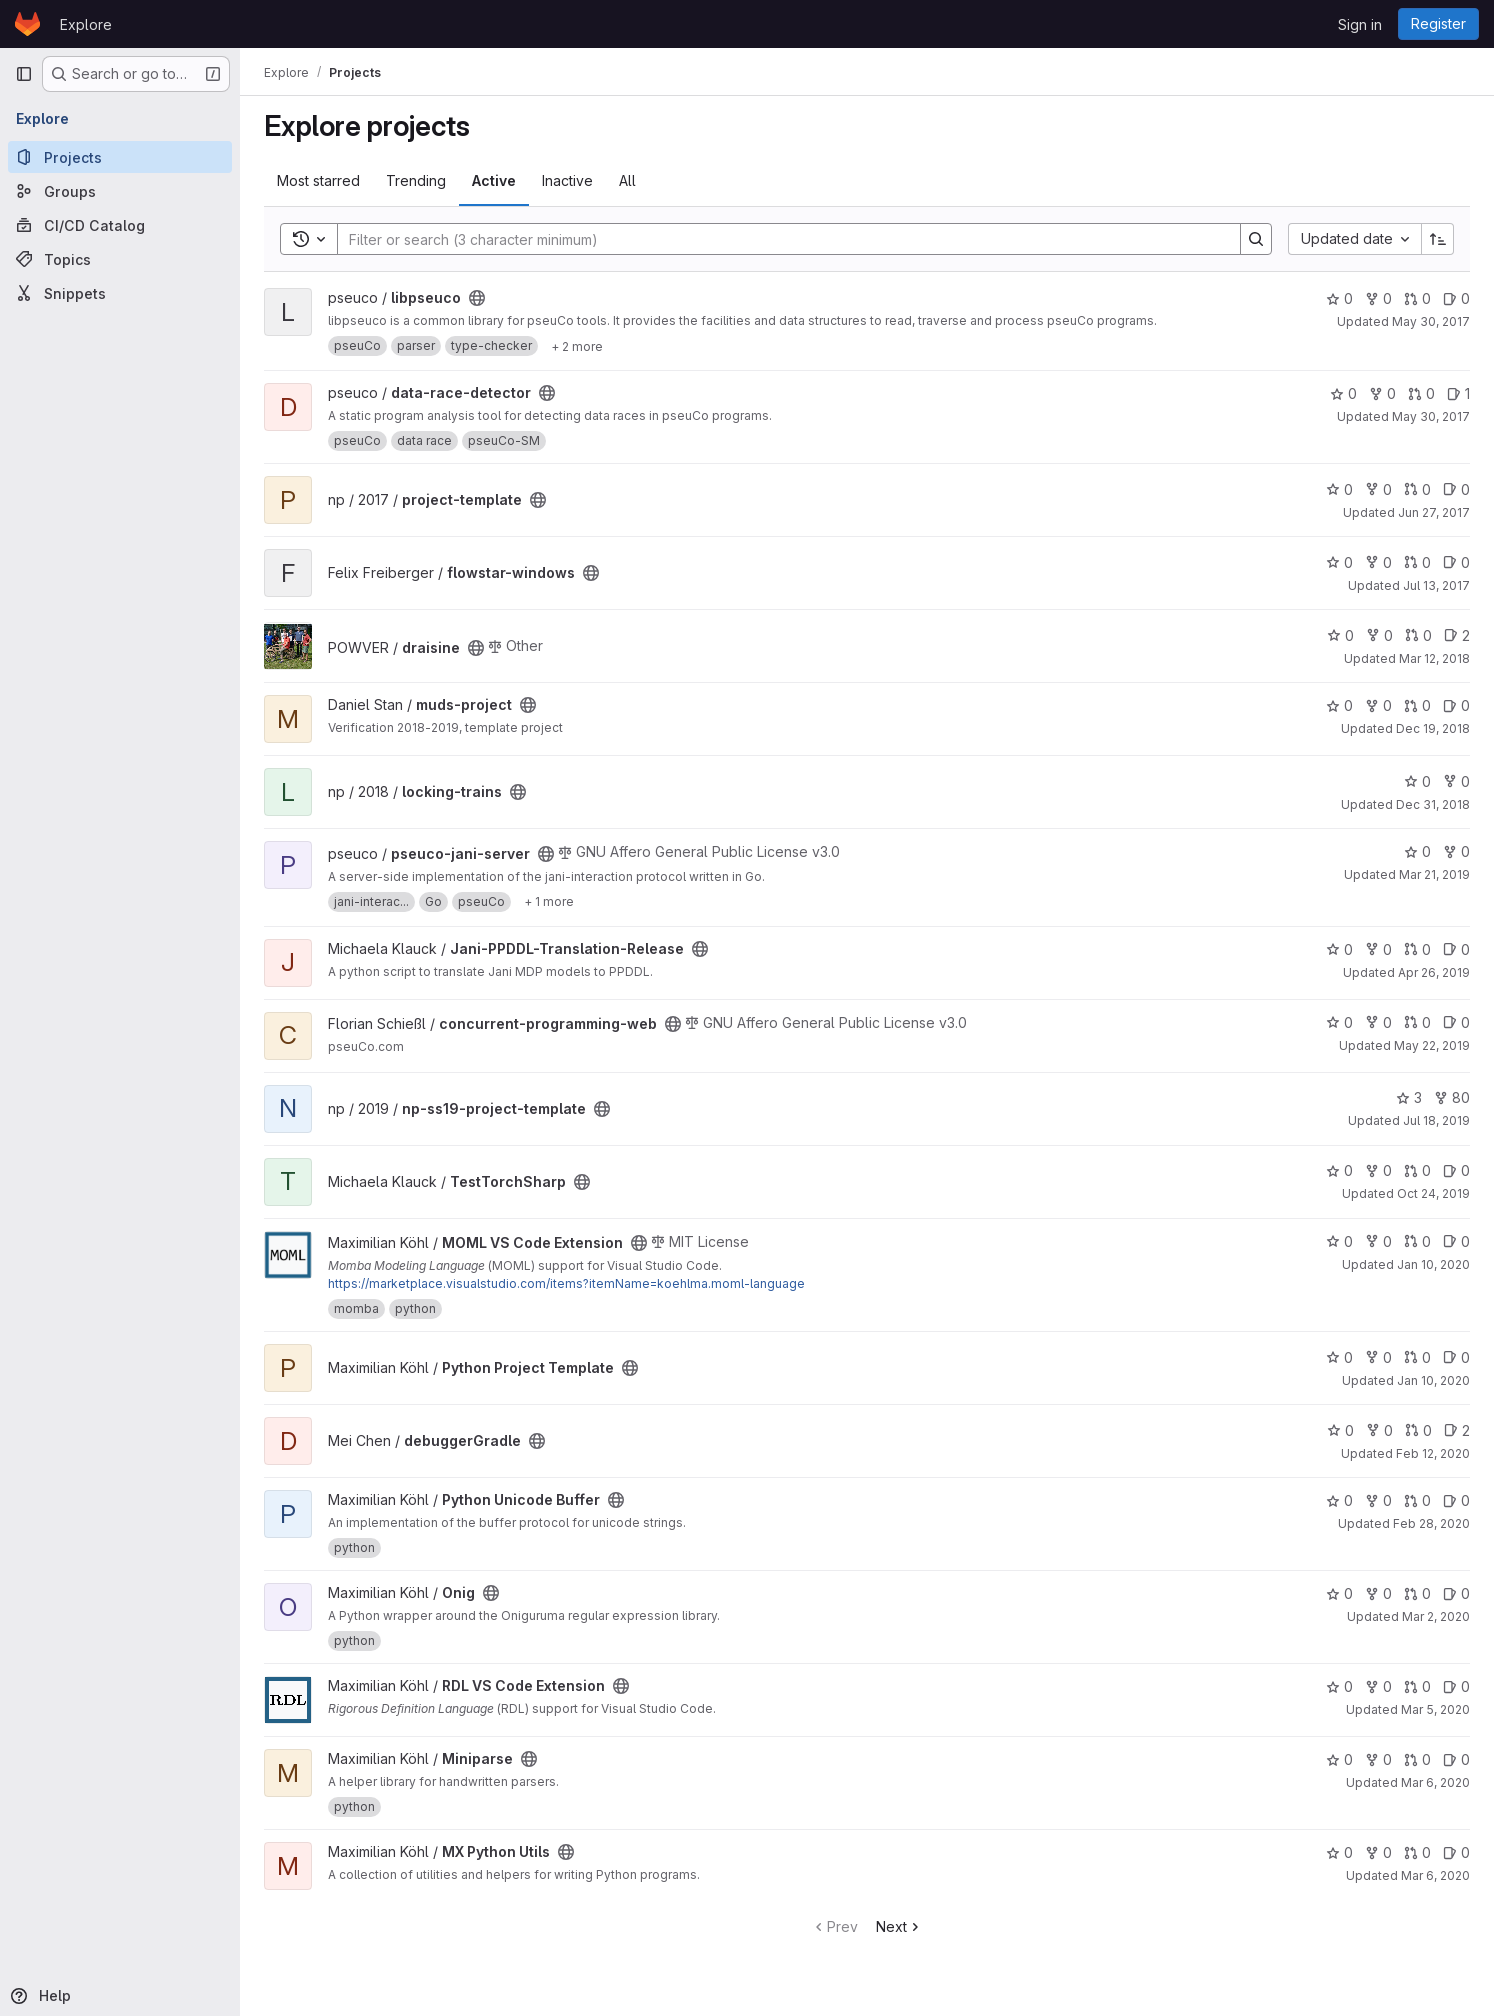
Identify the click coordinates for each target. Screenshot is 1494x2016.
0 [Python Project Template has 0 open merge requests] (1417, 1357)
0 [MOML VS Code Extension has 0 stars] (1339, 1241)
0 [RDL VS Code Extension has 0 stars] (1339, 1686)
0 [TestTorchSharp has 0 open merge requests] (1417, 1170)
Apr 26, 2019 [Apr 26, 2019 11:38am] (1434, 972)
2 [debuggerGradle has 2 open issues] (1457, 1430)
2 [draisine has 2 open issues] (1457, 635)
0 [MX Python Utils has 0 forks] (1378, 1852)
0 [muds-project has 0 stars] (1339, 705)
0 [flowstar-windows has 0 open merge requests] (1417, 562)
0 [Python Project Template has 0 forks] (1378, 1357)
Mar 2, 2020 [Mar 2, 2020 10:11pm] (1436, 1616)
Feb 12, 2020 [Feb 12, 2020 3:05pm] (1433, 1453)
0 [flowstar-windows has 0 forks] (1378, 562)
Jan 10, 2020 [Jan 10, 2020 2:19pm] (1433, 1264)
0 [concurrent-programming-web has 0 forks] (1378, 1022)
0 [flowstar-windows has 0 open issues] (1456, 562)
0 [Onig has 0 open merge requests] (1417, 1593)
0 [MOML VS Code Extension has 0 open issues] (1456, 1241)
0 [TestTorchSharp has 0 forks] (1378, 1170)
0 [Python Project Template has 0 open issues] (1456, 1357)
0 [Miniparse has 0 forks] (1378, 1759)
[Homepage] (27, 24)
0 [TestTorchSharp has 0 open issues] (1456, 1170)
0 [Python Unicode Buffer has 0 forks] (1378, 1500)
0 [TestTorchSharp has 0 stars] (1339, 1170)
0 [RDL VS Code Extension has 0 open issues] (1456, 1686)
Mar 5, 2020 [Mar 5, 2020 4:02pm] (1435, 1709)
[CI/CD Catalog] (120, 225)
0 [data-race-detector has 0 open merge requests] (1421, 393)
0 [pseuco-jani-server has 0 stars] (1417, 851)
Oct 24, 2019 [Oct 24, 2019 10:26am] (1433, 1193)
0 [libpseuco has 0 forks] (1378, 298)
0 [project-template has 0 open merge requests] (1417, 489)
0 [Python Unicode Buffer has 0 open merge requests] (1417, 1500)
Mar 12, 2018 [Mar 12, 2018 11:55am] (1434, 658)
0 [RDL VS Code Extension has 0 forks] (1378, 1686)
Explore (86, 24)
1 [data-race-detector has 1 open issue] (1458, 393)
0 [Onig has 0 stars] (1339, 1593)
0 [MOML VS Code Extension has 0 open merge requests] (1417, 1241)
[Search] (779, 239)
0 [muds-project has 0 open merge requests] (1417, 705)
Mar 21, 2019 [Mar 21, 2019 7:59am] (1434, 874)
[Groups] (120, 191)
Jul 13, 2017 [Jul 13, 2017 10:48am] (1436, 585)
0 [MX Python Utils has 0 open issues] (1456, 1852)
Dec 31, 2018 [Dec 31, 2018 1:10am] (1433, 804)
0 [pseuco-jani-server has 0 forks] (1456, 851)
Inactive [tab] (567, 180)
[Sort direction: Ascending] (1438, 239)
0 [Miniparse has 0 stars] (1339, 1759)
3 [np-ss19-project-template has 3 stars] (1409, 1097)
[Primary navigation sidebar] (24, 74)
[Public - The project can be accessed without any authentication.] (477, 298)
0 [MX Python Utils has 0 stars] (1339, 1852)
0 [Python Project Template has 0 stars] (1339, 1357)
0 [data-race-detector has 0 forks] (1382, 393)
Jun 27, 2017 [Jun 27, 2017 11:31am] (1434, 512)
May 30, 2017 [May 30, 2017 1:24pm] (1431, 321)
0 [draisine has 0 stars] (1340, 635)
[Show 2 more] (577, 346)
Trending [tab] (416, 180)
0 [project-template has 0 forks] (1378, 489)
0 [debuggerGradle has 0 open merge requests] (1418, 1430)
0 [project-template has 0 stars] (1339, 489)
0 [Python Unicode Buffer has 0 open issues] (1456, 1500)
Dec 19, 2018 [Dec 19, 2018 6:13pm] (1433, 728)
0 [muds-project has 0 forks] (1378, 705)
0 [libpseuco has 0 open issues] (1456, 298)
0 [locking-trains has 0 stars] (1417, 781)
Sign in (1360, 24)
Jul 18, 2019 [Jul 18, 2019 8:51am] (1436, 1120)
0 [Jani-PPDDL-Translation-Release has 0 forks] (1378, 949)
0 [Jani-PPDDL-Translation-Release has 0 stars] (1339, 949)
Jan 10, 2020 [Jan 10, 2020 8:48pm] (1433, 1380)
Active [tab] (494, 180)
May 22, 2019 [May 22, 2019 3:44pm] (1432, 1045)
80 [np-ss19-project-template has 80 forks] (1452, 1097)
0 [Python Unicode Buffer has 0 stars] (1339, 1500)
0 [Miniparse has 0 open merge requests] (1417, 1759)
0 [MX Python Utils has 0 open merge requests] (1417, 1852)
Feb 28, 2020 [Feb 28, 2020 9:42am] (1431, 1523)
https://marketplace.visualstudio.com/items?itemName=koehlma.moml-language (566, 1283)
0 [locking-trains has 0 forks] (1456, 781)
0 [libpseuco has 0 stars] (1339, 298)
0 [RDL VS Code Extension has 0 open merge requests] (1417, 1686)
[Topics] (120, 259)
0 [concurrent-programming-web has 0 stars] (1339, 1022)
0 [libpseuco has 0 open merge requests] (1417, 298)
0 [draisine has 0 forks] (1379, 635)
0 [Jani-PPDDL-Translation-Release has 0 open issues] (1456, 949)
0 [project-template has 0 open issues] (1456, 489)
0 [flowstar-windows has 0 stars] (1339, 562)
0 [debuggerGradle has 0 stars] (1340, 1430)
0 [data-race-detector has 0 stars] (1343, 393)
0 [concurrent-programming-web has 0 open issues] (1456, 1022)
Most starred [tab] (318, 180)
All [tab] (627, 180)
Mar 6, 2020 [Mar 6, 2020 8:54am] (1435, 1875)
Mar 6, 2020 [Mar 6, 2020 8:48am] (1435, 1782)
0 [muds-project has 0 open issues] (1456, 705)
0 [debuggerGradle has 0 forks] (1379, 1430)
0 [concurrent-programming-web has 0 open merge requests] (1417, 1022)
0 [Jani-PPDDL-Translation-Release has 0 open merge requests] (1417, 949)
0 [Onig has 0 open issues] (1456, 1593)
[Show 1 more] (549, 902)
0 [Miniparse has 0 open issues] (1456, 1759)
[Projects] (120, 157)
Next (899, 1926)
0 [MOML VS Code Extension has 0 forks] (1378, 1241)
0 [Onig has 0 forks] (1378, 1593)
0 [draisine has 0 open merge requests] (1418, 635)
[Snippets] (120, 293)
